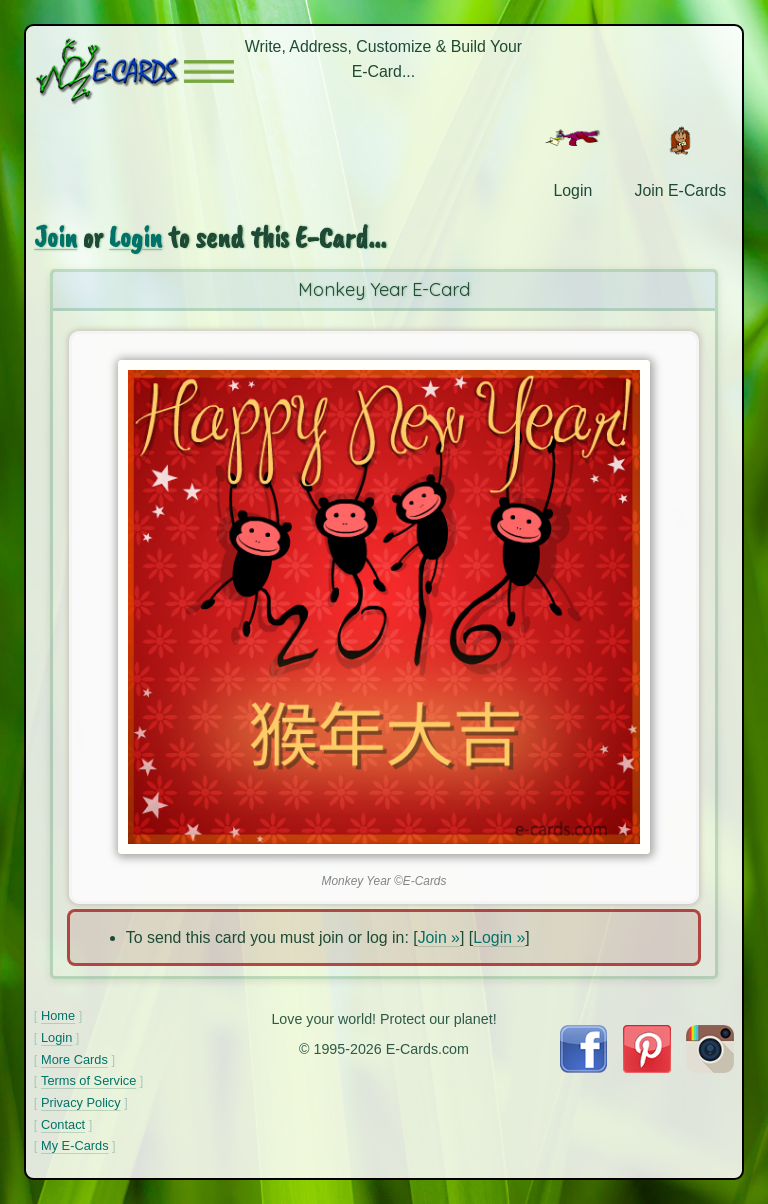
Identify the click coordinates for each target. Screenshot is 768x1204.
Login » (499, 937)
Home (58, 1015)
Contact (63, 1124)
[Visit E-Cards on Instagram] (710, 1067)
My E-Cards (75, 1145)
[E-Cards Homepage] (109, 71)
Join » (439, 937)
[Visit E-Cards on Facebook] (583, 1067)
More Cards (74, 1059)
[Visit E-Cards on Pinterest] (647, 1067)
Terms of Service (88, 1080)
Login (135, 237)
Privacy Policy (81, 1102)
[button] (209, 71)
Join (55, 237)
